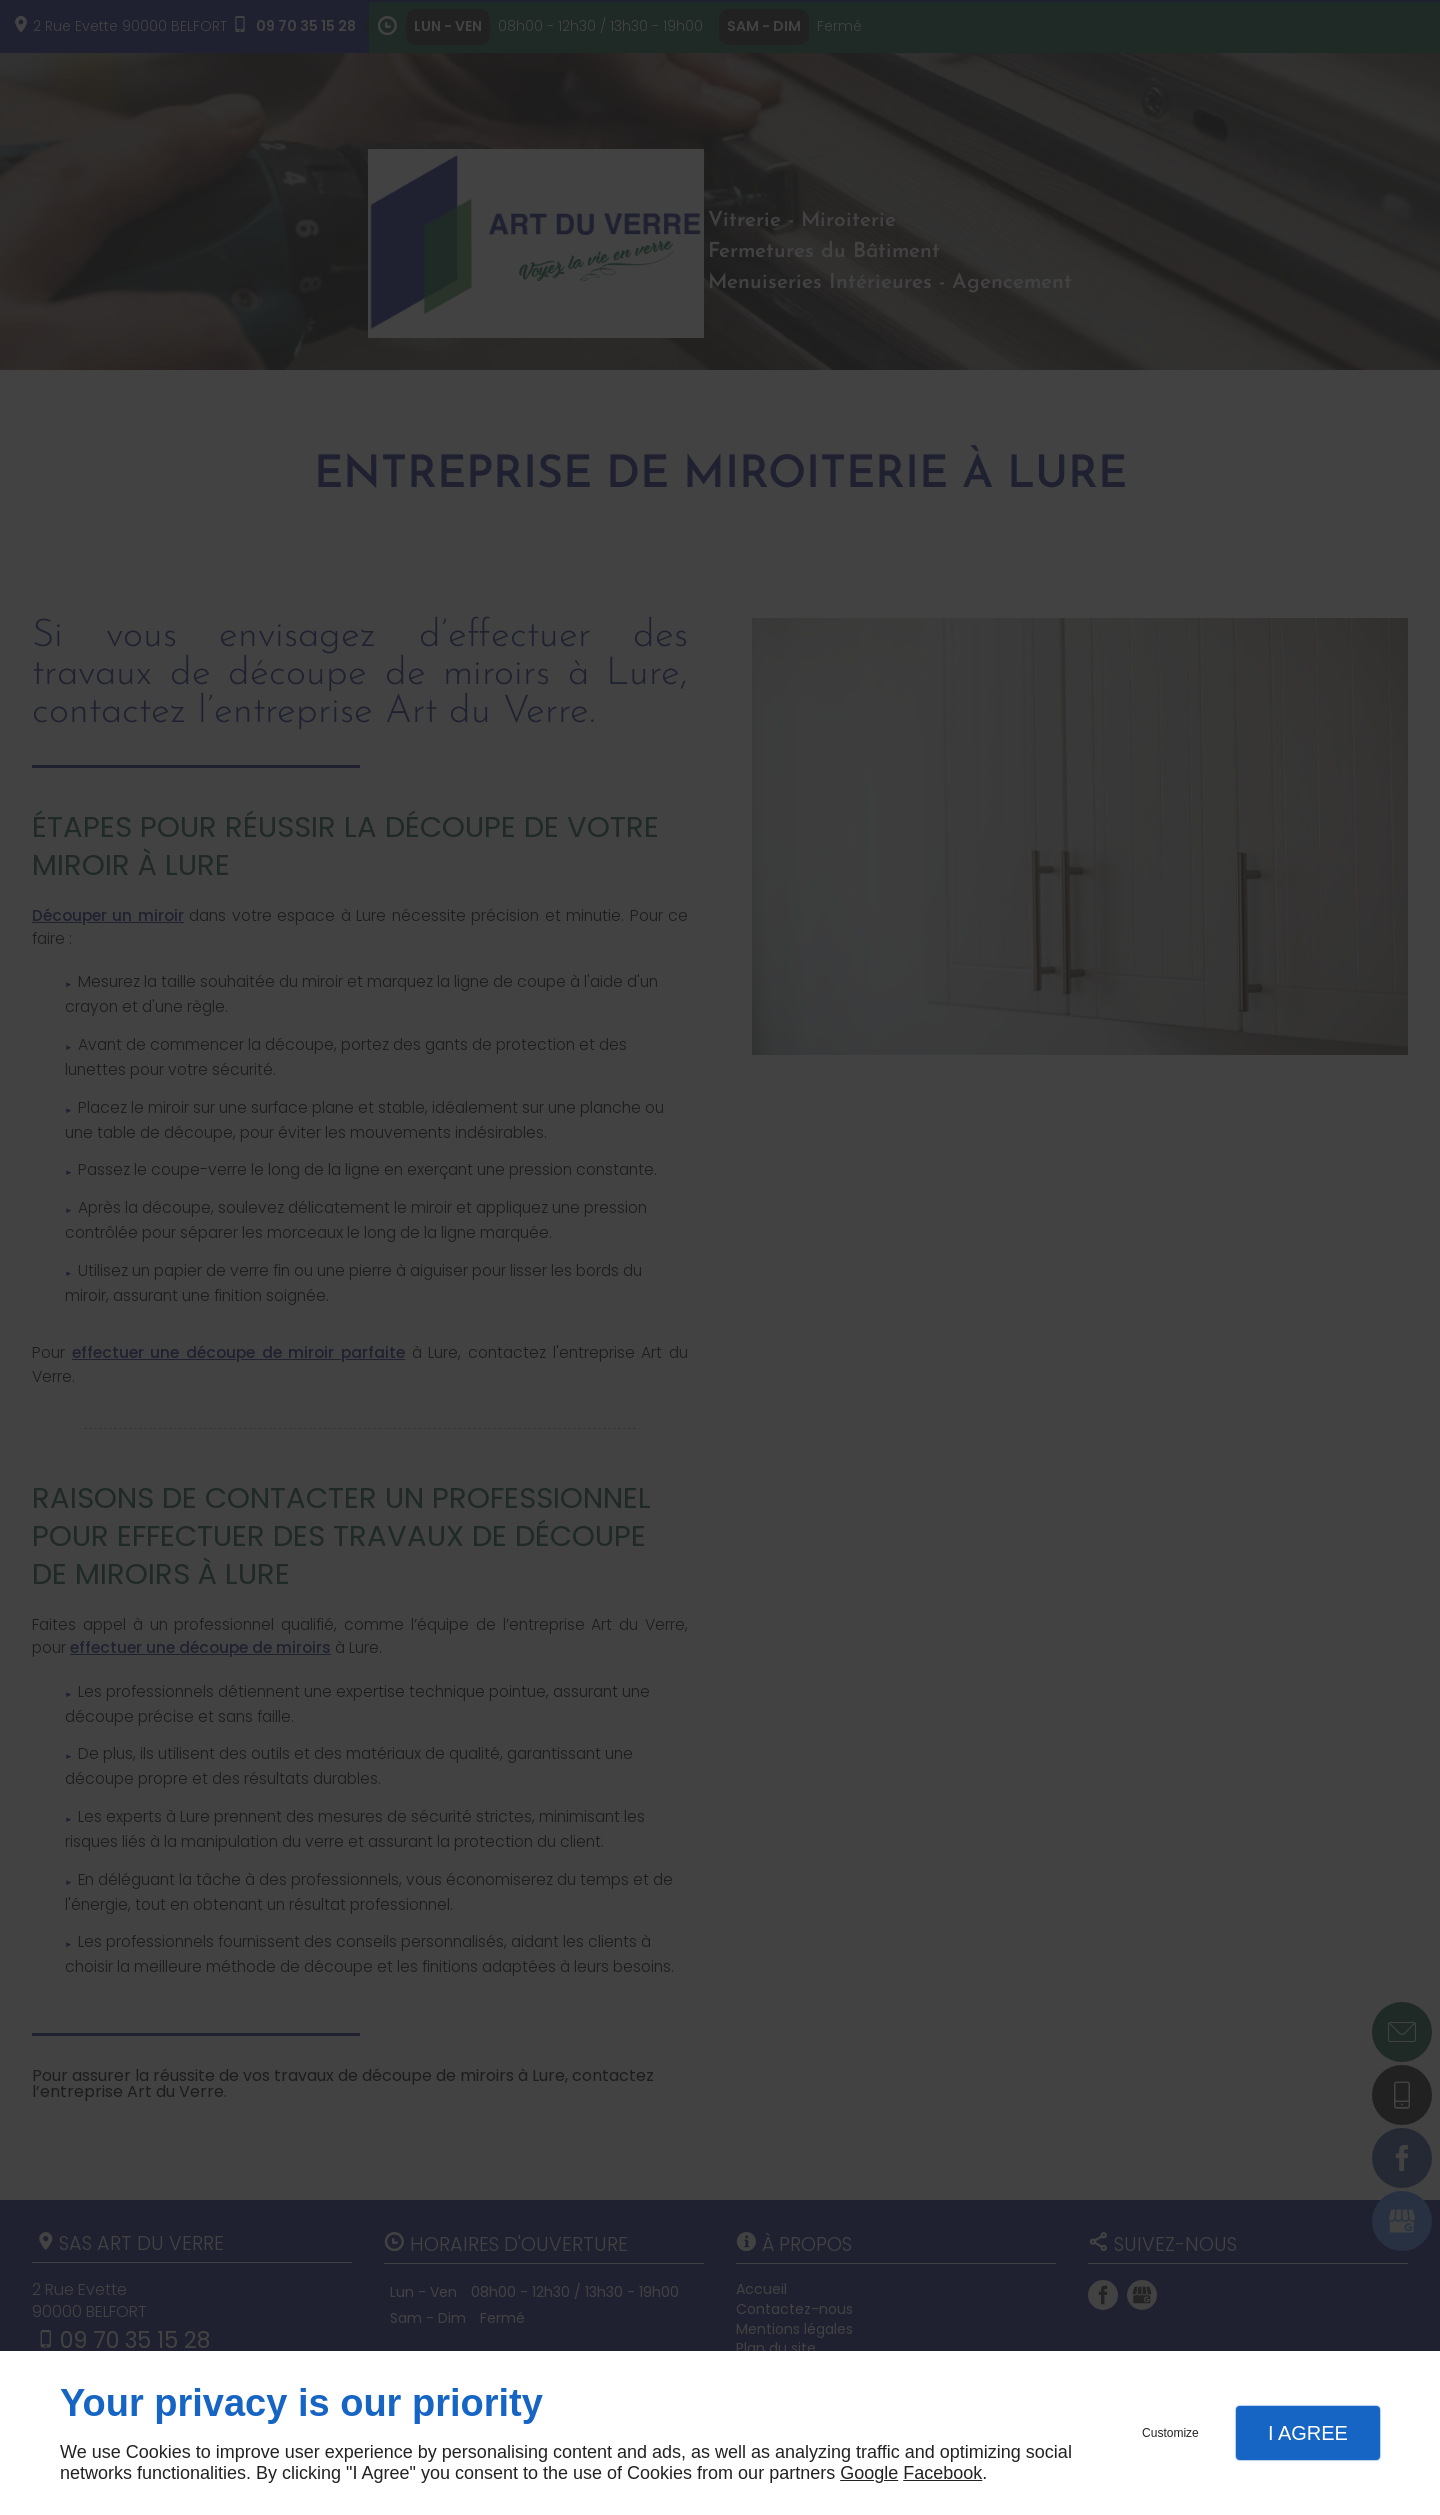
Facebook (942, 2473)
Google (869, 2473)
